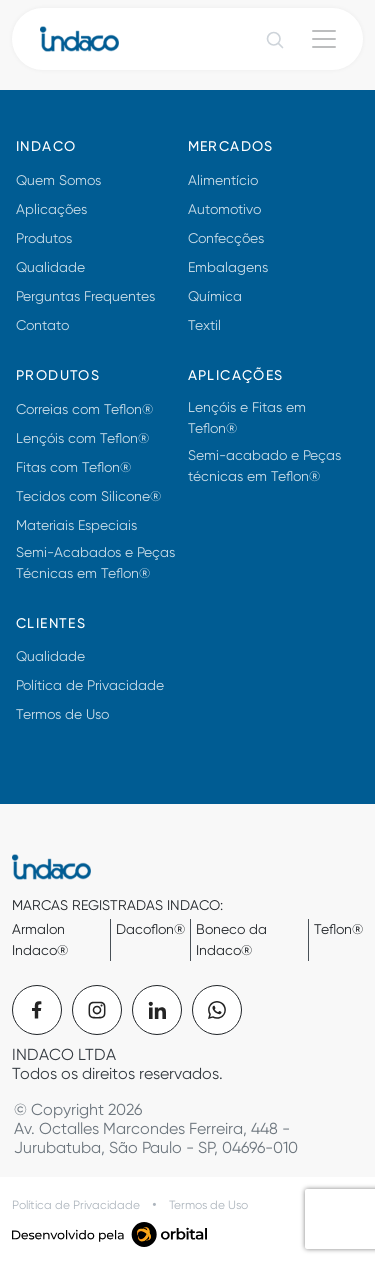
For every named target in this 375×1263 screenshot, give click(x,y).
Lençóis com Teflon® (82, 438)
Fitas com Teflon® (73, 467)
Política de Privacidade (90, 685)
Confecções (226, 238)
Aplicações (51, 209)
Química (215, 296)
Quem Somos (58, 180)
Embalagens (228, 267)
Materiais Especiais (76, 525)
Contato (42, 325)
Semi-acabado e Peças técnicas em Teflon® (264, 465)
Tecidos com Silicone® (88, 496)
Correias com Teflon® (84, 409)
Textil (204, 325)
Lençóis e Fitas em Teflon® (247, 417)
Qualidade (50, 267)
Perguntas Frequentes (85, 296)
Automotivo (224, 209)
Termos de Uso (62, 714)
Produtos (44, 238)
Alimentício (223, 180)
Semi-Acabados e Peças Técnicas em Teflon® (95, 562)
